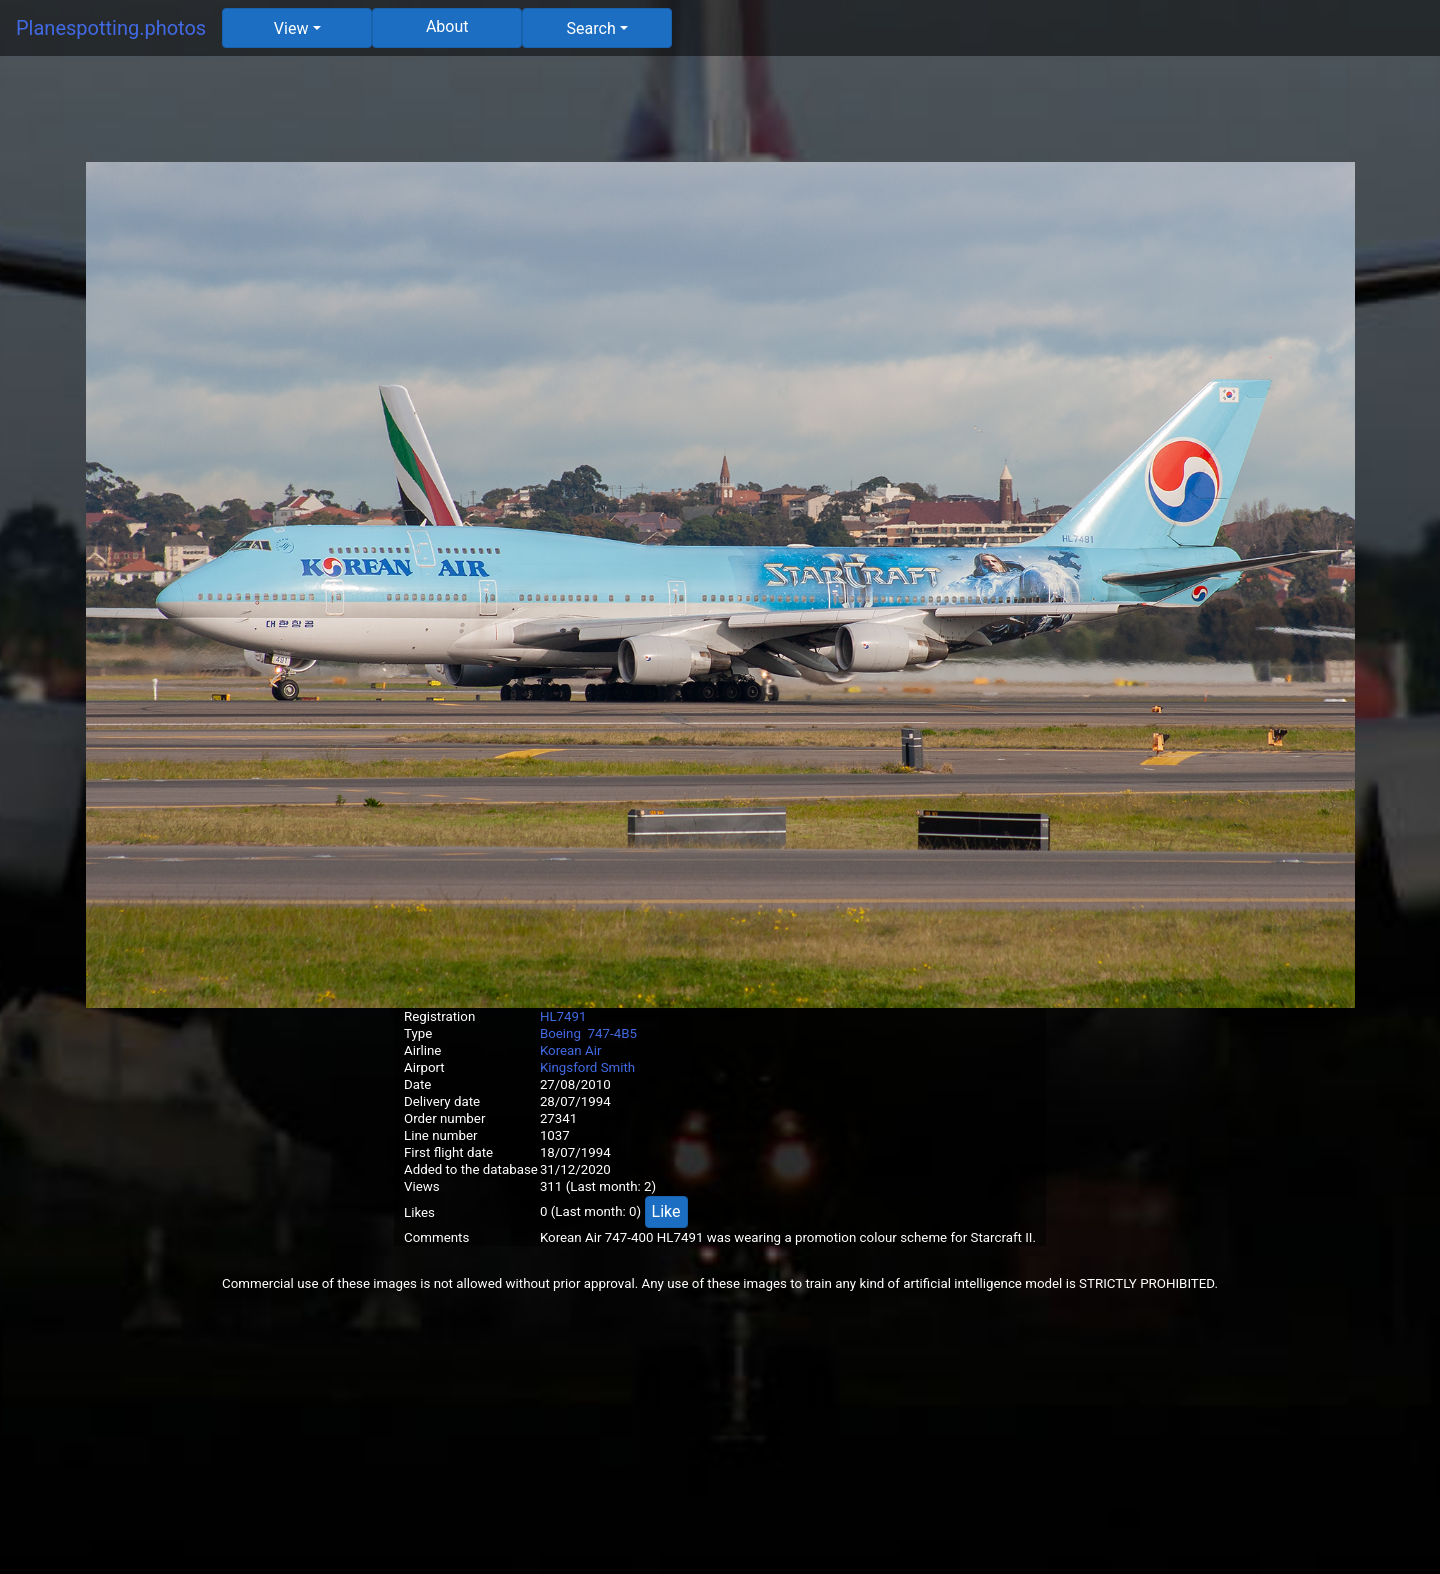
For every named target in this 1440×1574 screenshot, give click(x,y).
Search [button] (591, 28)
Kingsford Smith (587, 1067)
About (447, 26)
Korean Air (571, 1050)
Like (666, 1211)
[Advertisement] (720, 117)
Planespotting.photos (111, 28)
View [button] (291, 28)
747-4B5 (612, 1033)
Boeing (560, 1033)
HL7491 (563, 1016)
